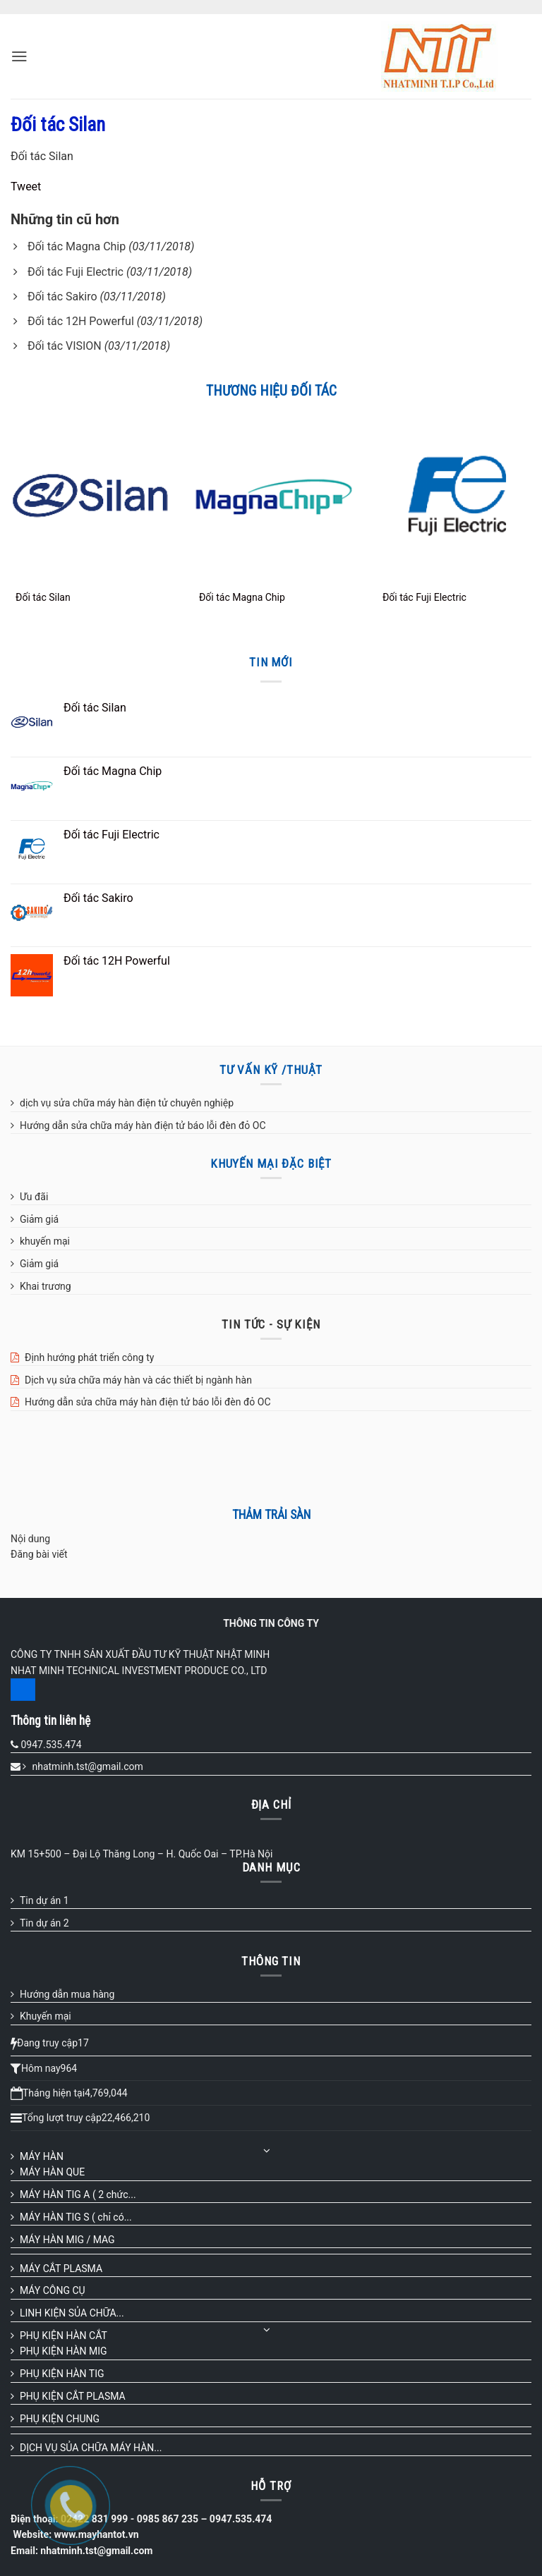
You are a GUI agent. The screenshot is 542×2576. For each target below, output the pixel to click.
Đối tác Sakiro (62, 296)
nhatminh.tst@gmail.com (87, 1766)
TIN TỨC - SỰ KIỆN (271, 1324)
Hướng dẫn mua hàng (67, 1994)
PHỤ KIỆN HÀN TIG (62, 2373)
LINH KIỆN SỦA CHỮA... (72, 2313)
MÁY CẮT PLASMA (61, 2268)
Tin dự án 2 (44, 1923)
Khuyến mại (45, 2016)
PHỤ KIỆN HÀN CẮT (63, 2335)
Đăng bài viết (39, 1554)
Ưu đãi (34, 1196)
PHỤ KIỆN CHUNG (60, 2418)
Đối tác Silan (43, 597)
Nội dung (30, 1538)
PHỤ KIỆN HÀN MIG (63, 2351)
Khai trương (45, 1286)
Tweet (26, 186)
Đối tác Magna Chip (77, 246)
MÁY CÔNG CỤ (52, 2290)
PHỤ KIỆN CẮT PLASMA (73, 2396)
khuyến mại (45, 1241)
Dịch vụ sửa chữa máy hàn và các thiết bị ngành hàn (138, 1380)
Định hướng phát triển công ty (89, 1357)
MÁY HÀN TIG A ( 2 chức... (78, 2194)
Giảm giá (39, 1219)
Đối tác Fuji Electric (76, 272)
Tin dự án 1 (44, 1900)
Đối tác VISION (65, 346)
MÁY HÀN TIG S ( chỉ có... (76, 2217)
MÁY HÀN (42, 2156)
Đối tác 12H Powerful (81, 321)
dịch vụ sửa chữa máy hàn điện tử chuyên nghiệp (127, 1103)
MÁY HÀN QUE (52, 2172)
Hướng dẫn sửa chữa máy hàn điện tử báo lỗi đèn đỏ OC (143, 1125)
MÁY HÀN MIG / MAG (67, 2239)
